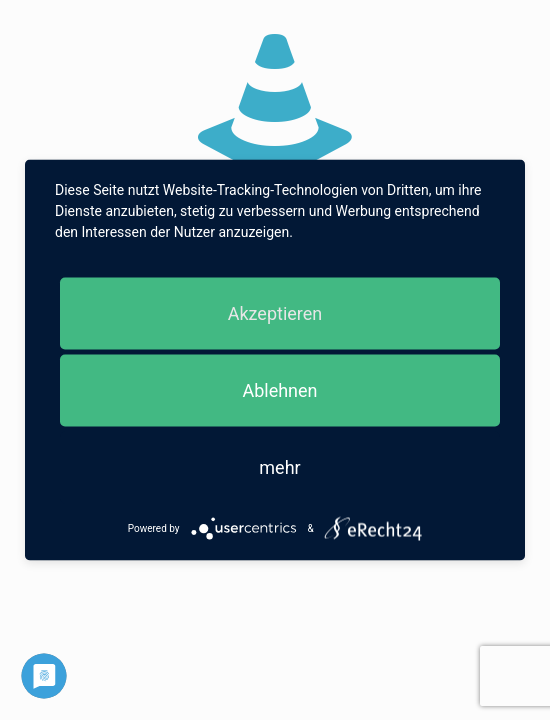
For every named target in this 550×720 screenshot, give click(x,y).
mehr (279, 467)
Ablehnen (279, 390)
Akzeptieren (275, 313)
